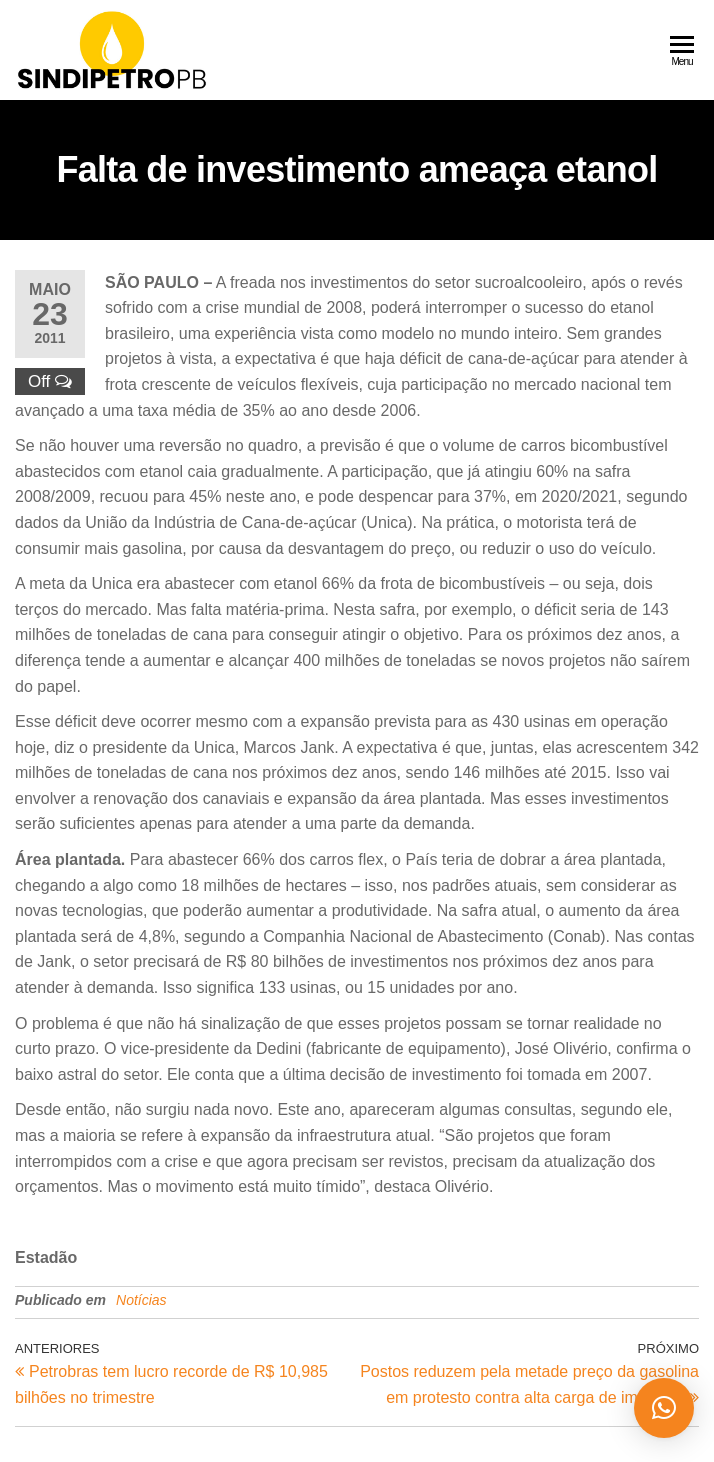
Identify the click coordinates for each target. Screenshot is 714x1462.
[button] (664, 1408)
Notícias (141, 1300)
